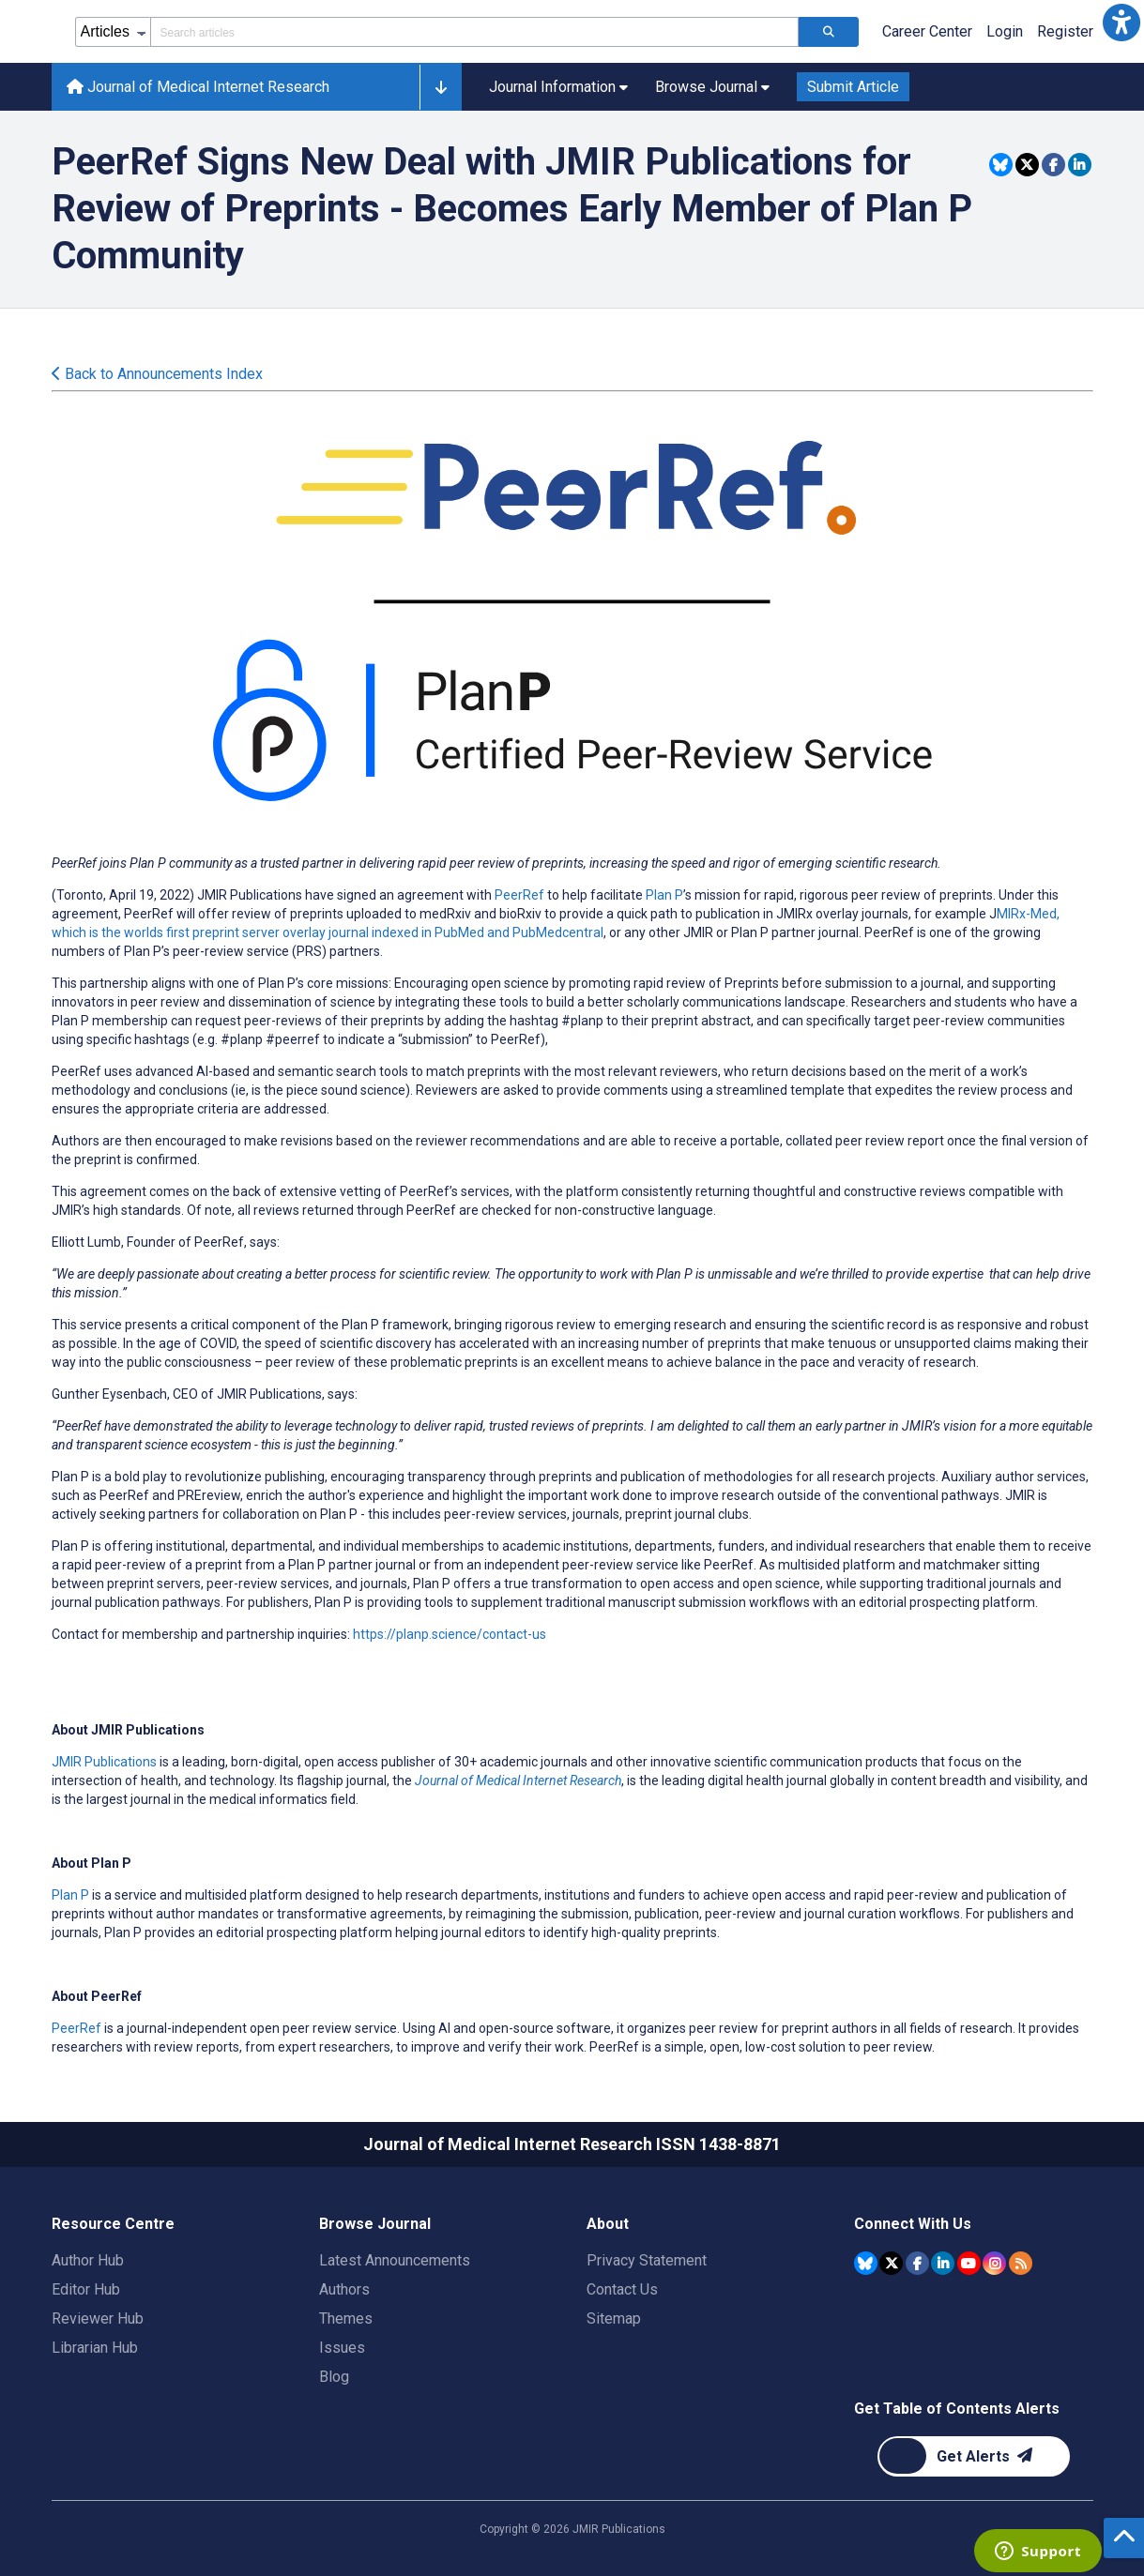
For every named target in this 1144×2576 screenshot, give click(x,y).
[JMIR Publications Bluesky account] (865, 2263)
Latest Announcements (394, 2260)
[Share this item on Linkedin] (1079, 164)
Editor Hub (86, 2289)
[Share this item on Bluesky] (1001, 164)
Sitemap (614, 2318)
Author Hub (88, 2260)
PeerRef (519, 894)
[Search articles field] (474, 32)
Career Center (927, 31)
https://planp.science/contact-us (449, 1634)
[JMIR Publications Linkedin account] (942, 2263)
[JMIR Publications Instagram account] (994, 2263)
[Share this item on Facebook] (1053, 164)
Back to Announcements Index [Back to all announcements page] (157, 374)
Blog (334, 2377)
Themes (346, 2318)
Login (1004, 31)
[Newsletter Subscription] (973, 2456)
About (608, 2224)
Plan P (664, 894)
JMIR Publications (104, 1761)
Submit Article (853, 87)
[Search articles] (829, 32)
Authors (344, 2289)
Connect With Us (912, 2224)
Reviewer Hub (98, 2318)
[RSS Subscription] (1020, 2263)
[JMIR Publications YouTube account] (969, 2263)
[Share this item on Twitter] (1027, 164)
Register (1065, 31)
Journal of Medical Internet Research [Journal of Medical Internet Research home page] (198, 87)
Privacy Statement (647, 2260)
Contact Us (622, 2289)
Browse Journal (375, 2224)
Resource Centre (113, 2224)
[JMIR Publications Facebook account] (917, 2263)
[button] (1121, 22)
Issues (342, 2347)
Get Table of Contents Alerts (957, 2408)
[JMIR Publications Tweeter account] (891, 2263)
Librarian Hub (95, 2347)
